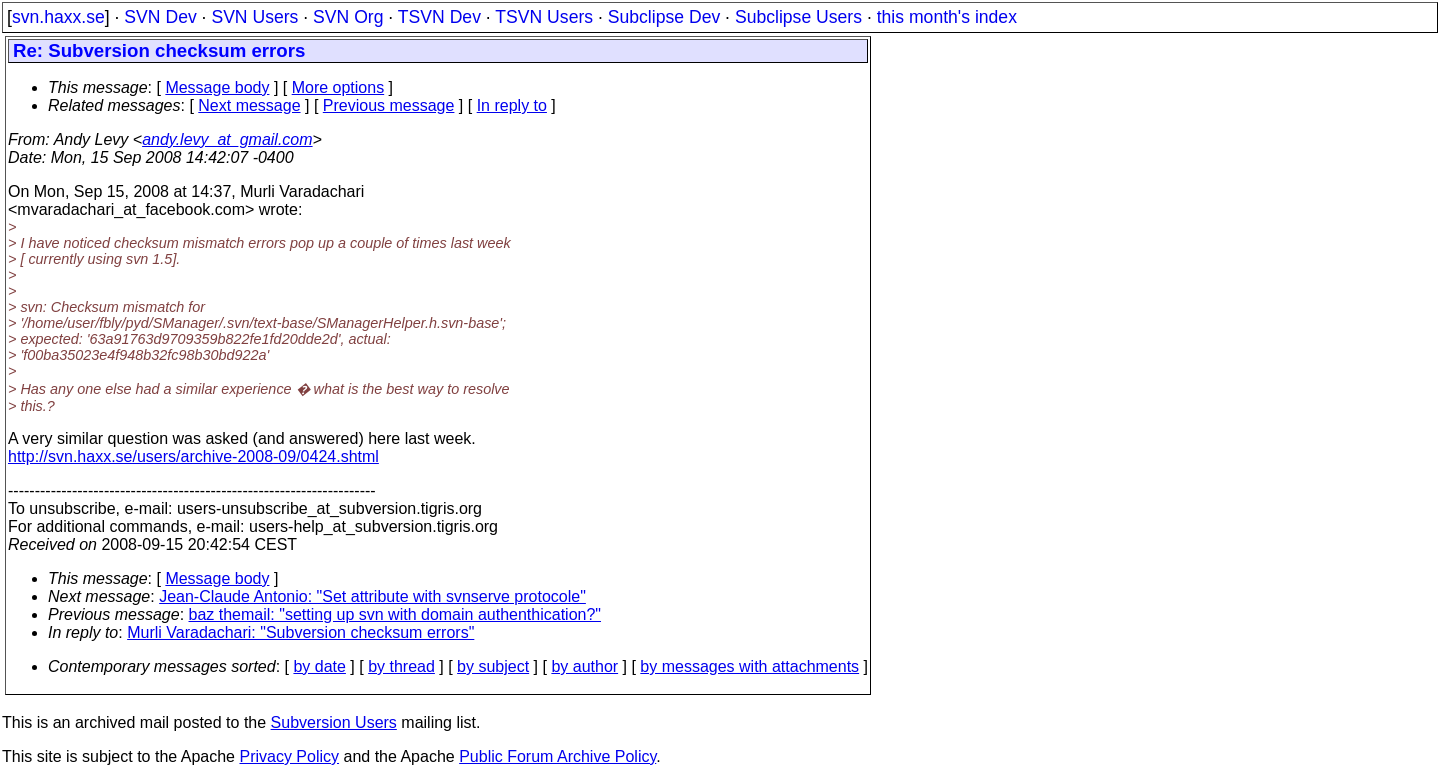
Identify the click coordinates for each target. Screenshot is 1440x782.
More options (338, 87)
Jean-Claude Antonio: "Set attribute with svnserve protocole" (372, 596)
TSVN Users (544, 17)
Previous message (389, 105)
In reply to (512, 105)
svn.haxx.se (58, 17)
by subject (493, 666)
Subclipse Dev (664, 17)
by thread (401, 666)
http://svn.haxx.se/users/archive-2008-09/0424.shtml (193, 456)
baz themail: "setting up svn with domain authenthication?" (395, 614)
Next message (249, 105)
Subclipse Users (798, 17)
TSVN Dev (439, 17)
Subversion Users (334, 722)
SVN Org (348, 17)
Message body (217, 87)
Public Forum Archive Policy (557, 756)
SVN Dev (160, 17)
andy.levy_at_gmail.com (227, 139)
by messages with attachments (749, 666)
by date (319, 666)
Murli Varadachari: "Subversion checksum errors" (300, 632)
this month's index (947, 17)
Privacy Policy (289, 756)
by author (584, 666)
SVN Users (254, 17)
